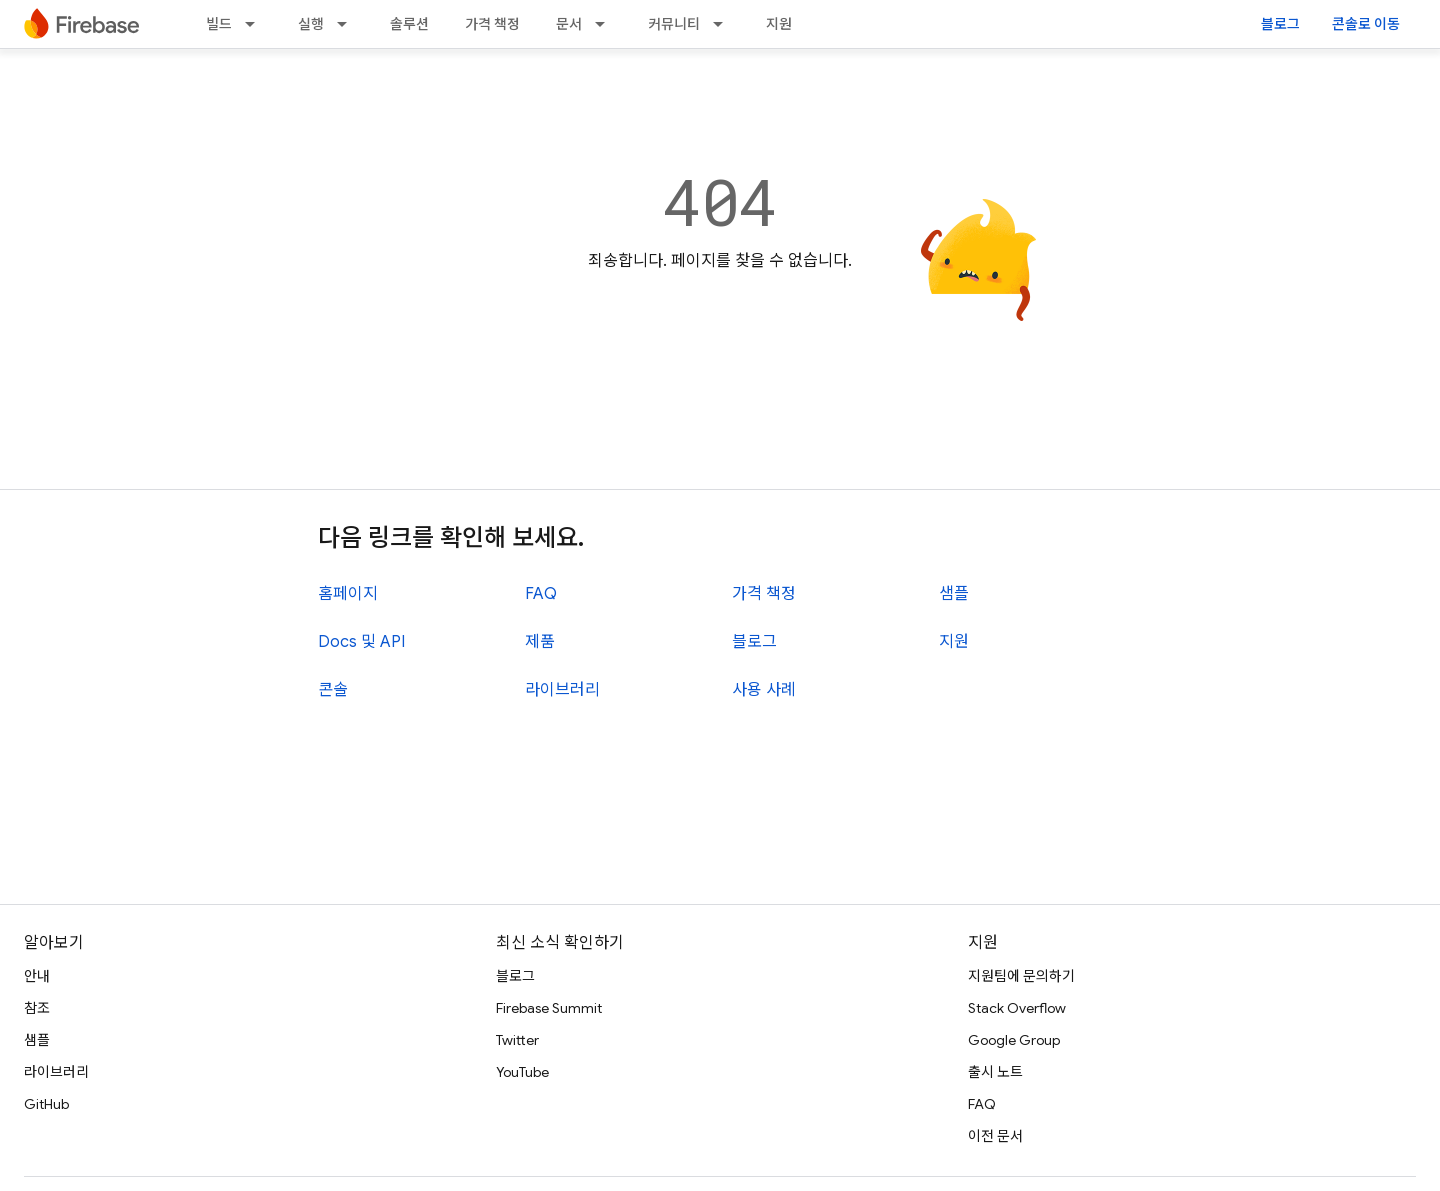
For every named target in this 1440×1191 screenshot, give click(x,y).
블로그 (1280, 24)
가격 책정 (492, 24)
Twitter (517, 1040)
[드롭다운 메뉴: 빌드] (256, 24)
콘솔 (333, 690)
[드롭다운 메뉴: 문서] (606, 24)
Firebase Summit (549, 1008)
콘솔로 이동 (1366, 24)
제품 (540, 642)
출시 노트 (995, 1072)
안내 (37, 976)
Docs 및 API (361, 642)
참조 (37, 1008)
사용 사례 (764, 690)
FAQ (541, 594)
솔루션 (409, 24)
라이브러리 (562, 690)
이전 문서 (995, 1136)
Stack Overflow (1017, 1008)
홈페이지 (348, 594)
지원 (779, 24)
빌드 (219, 24)
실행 (311, 24)
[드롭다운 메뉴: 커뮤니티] (724, 24)
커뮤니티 (674, 24)
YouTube (522, 1072)
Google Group (1014, 1040)
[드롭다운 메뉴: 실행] (348, 24)
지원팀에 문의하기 (1021, 976)
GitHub (46, 1104)
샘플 (954, 594)
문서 (569, 24)
